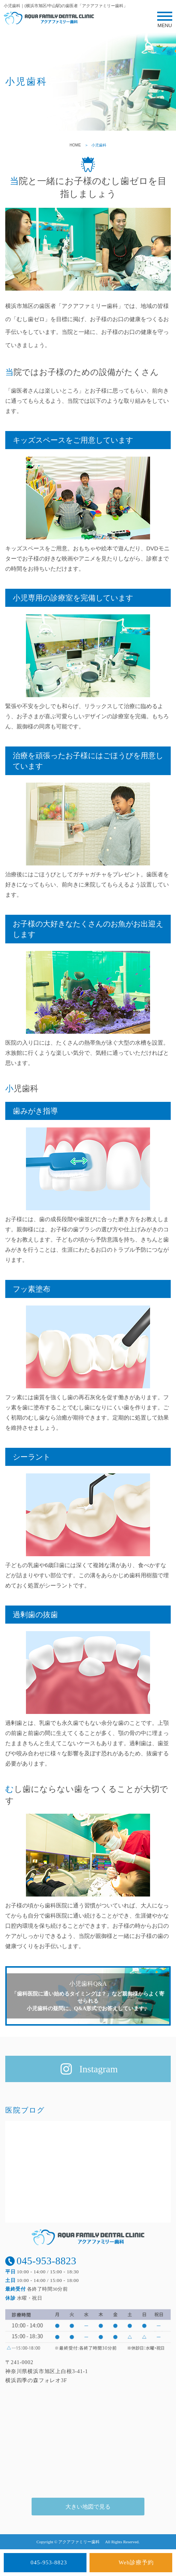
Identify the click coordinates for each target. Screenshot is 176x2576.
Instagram (98, 2069)
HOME (75, 145)
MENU (164, 21)
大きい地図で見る (88, 2506)
